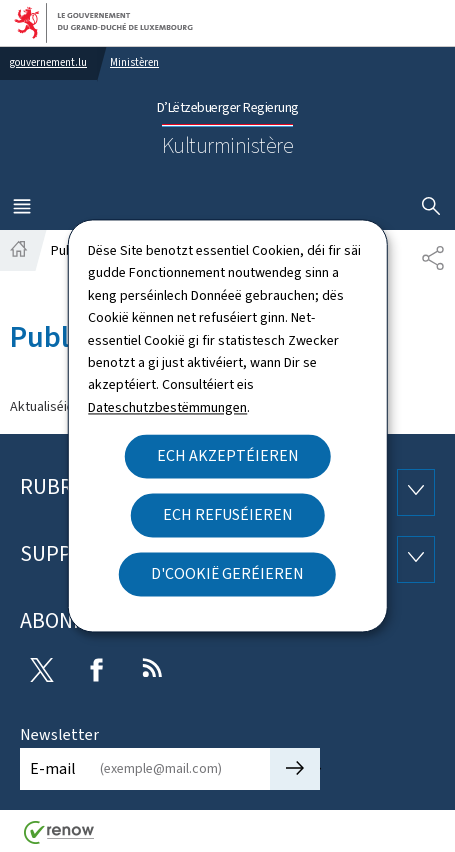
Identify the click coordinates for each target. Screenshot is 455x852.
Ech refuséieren (228, 515)
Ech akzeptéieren (228, 456)
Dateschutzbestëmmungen (167, 407)
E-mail (53, 768)
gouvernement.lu (48, 62)
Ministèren (134, 62)
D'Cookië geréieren (227, 574)
